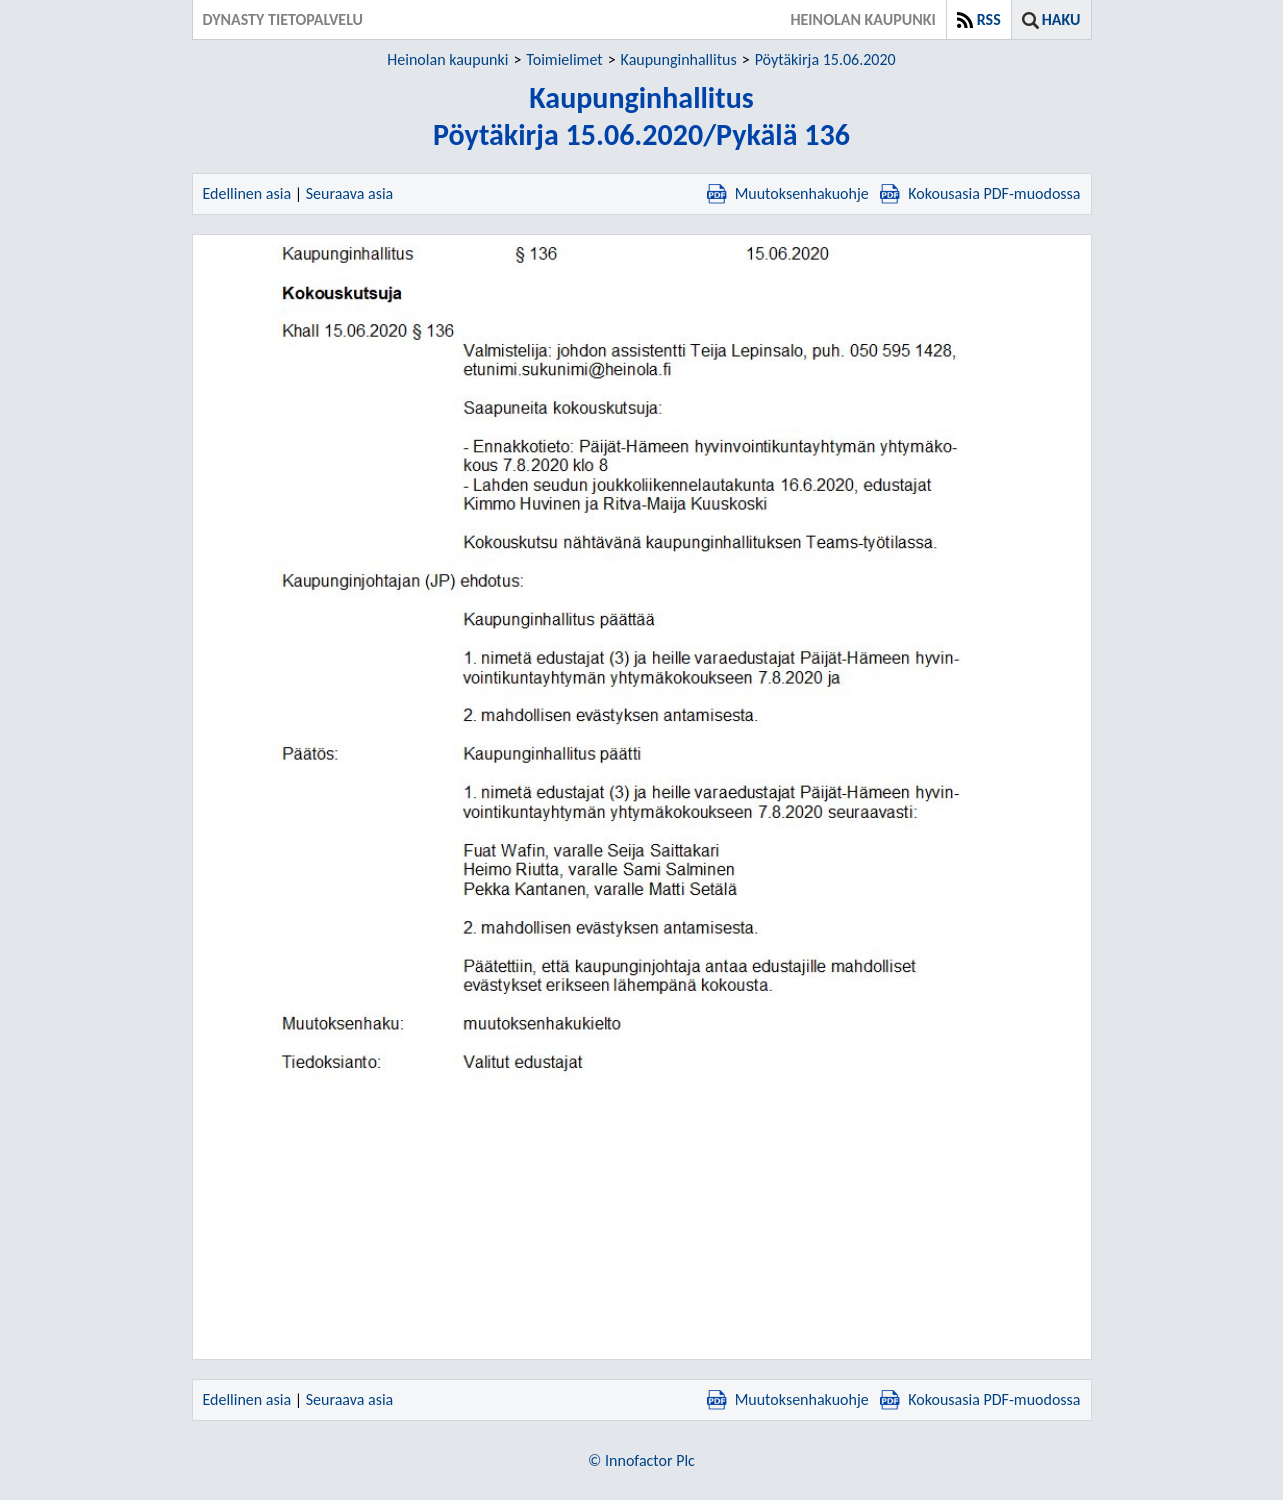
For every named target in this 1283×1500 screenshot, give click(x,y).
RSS (989, 19)
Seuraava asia (350, 193)
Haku (1061, 19)
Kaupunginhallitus (679, 59)
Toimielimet (564, 59)
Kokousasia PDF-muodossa (980, 193)
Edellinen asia (247, 193)
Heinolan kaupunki (447, 59)
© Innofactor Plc (641, 1460)
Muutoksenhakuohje (788, 193)
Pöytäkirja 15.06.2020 (825, 59)
